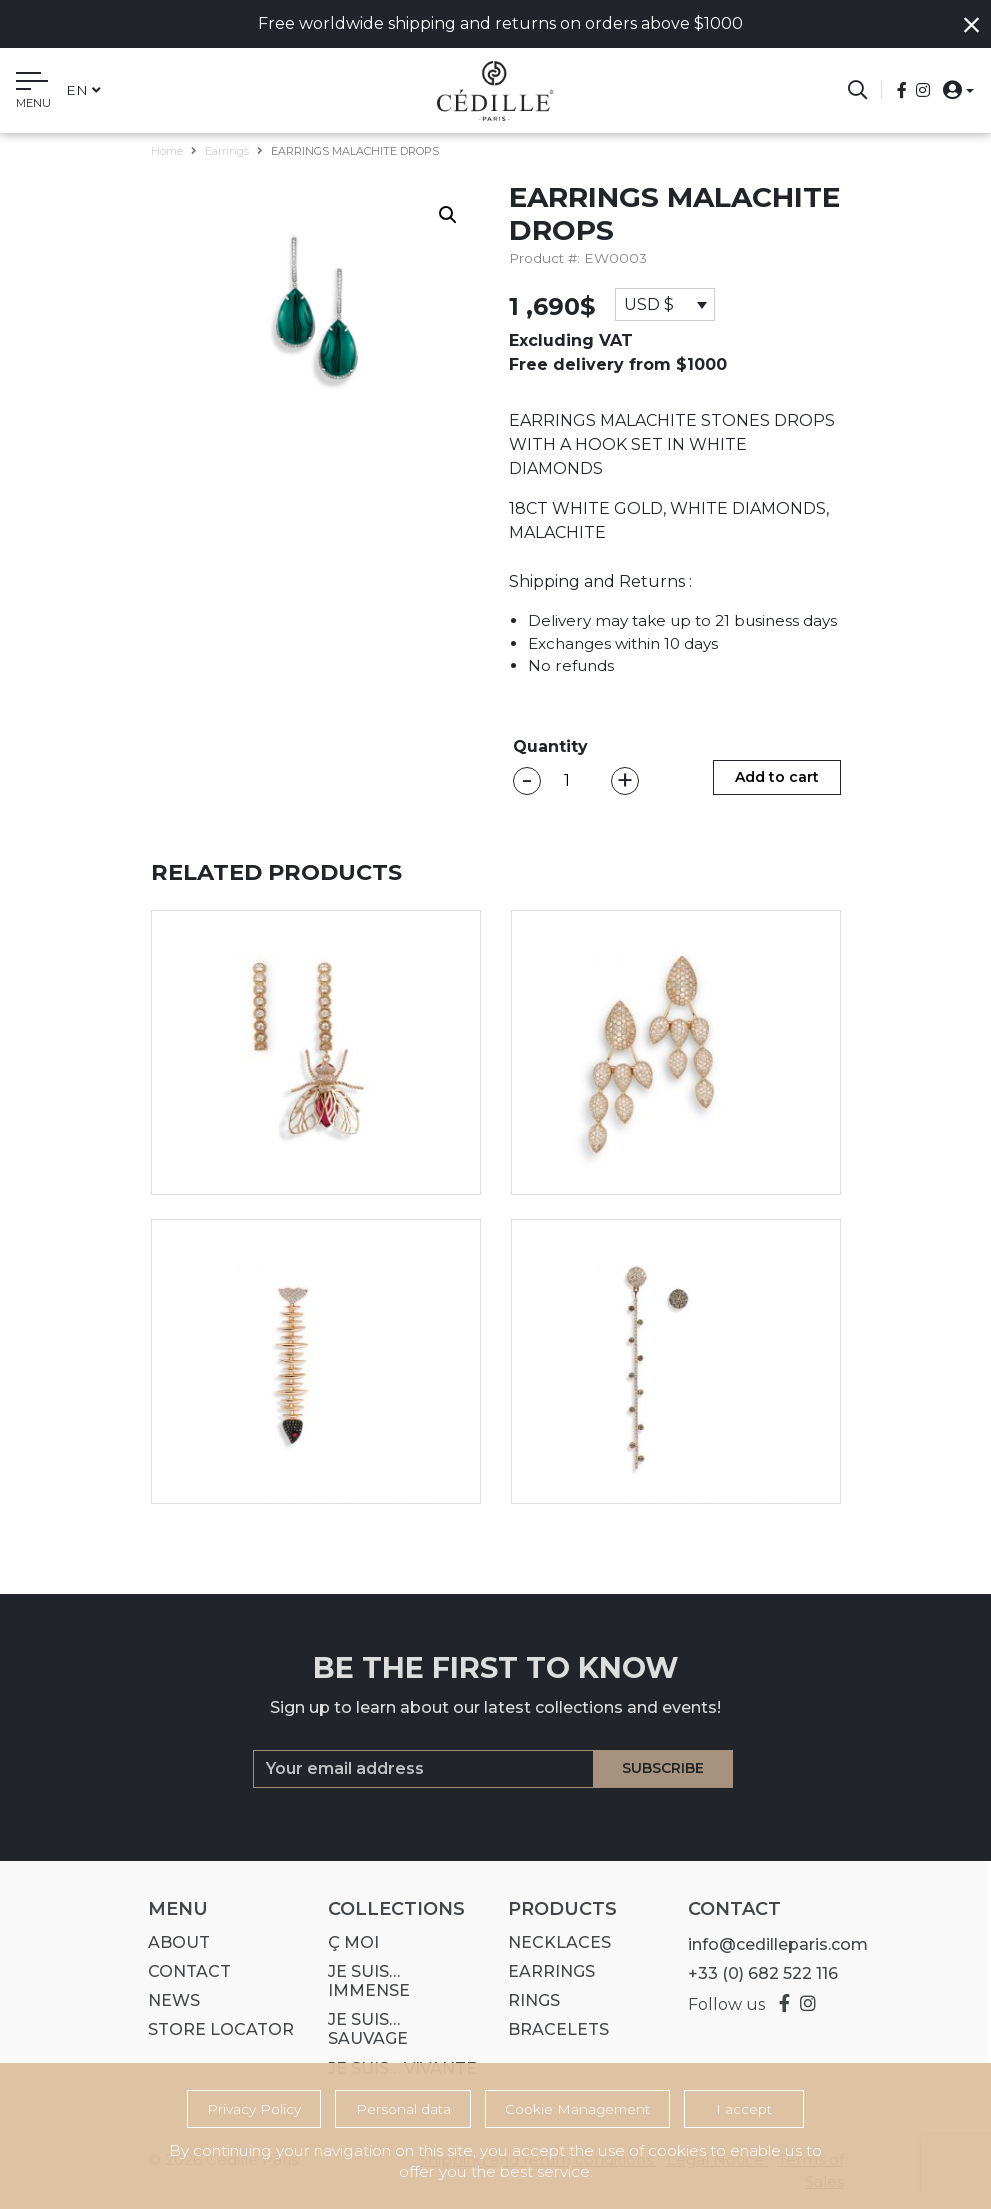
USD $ (649, 304)
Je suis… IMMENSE (362, 1981)
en (83, 90)
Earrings (227, 151)
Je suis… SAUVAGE (361, 2029)
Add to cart (777, 777)
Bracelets (551, 2029)
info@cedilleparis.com (771, 1944)
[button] (952, 89)
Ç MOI (346, 1942)
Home (167, 151)
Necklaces (552, 1942)
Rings (527, 2000)
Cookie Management (577, 2109)
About (172, 1942)
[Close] (971, 25)
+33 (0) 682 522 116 (756, 1973)
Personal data (403, 2109)
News (167, 2000)
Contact (182, 1971)
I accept (744, 2109)
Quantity (550, 746)
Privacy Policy (254, 2109)
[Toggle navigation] (33, 93)
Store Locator (214, 2029)
